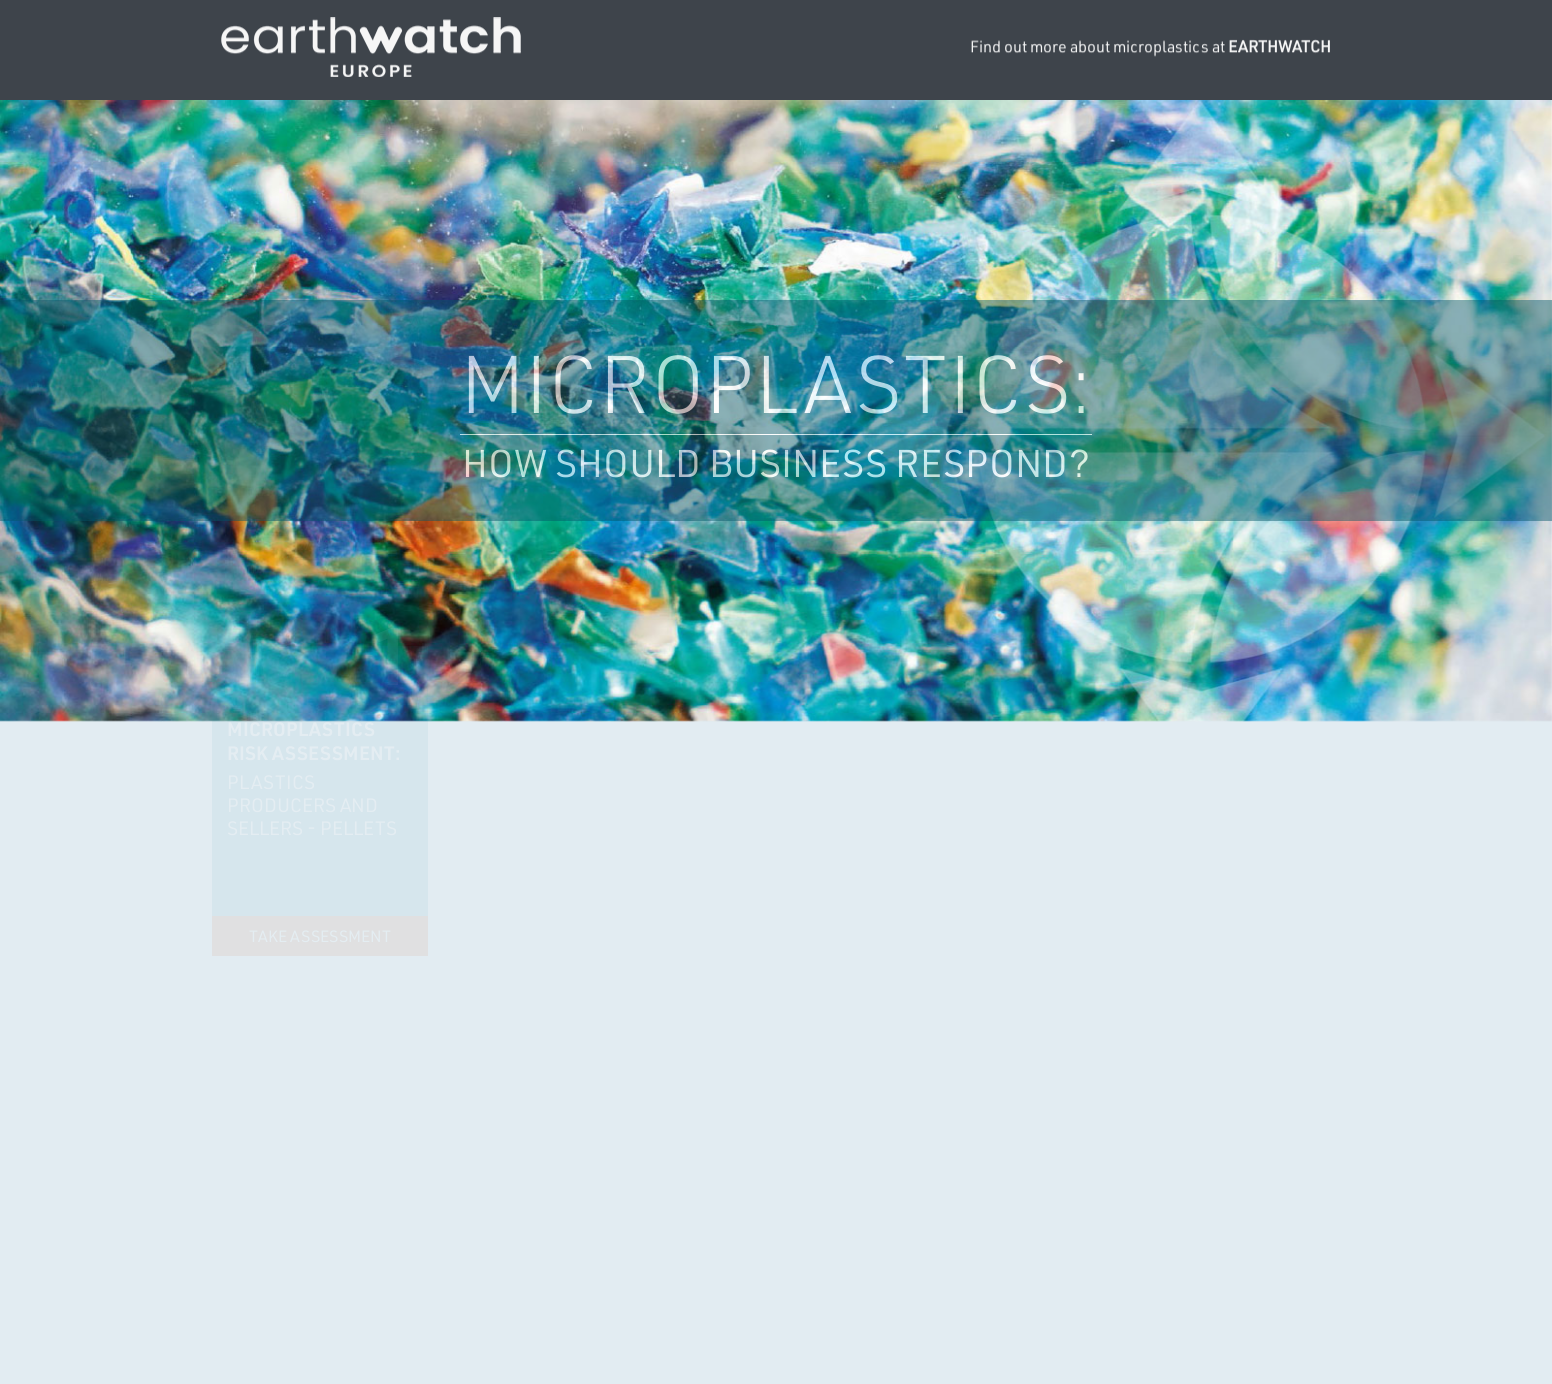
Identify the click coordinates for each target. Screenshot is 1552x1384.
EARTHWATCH (1279, 44)
